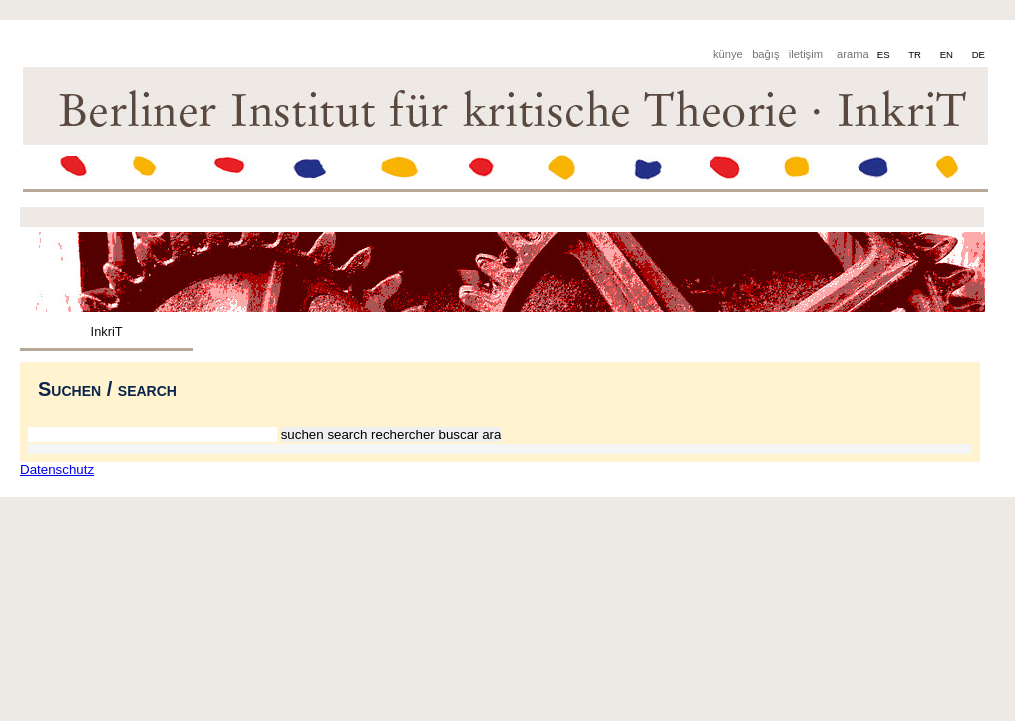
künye (728, 54)
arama (853, 54)
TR (915, 54)
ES (884, 54)
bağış (765, 54)
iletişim (806, 54)
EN (948, 54)
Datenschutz (57, 469)
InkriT (107, 331)
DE (978, 54)
